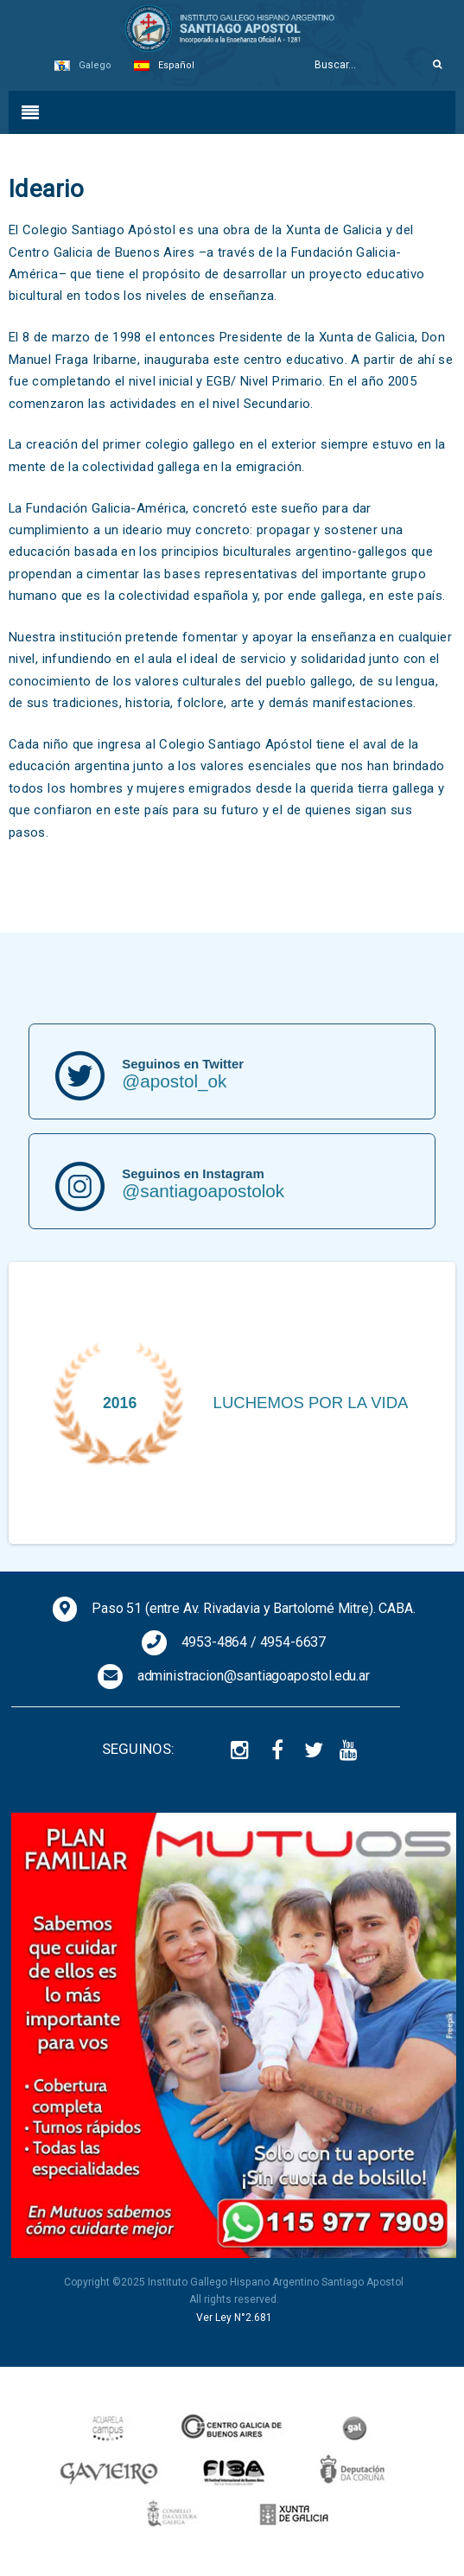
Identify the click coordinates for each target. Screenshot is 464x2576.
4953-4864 (214, 1642)
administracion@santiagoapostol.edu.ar (253, 1675)
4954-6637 (293, 1642)
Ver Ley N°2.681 (234, 2317)
